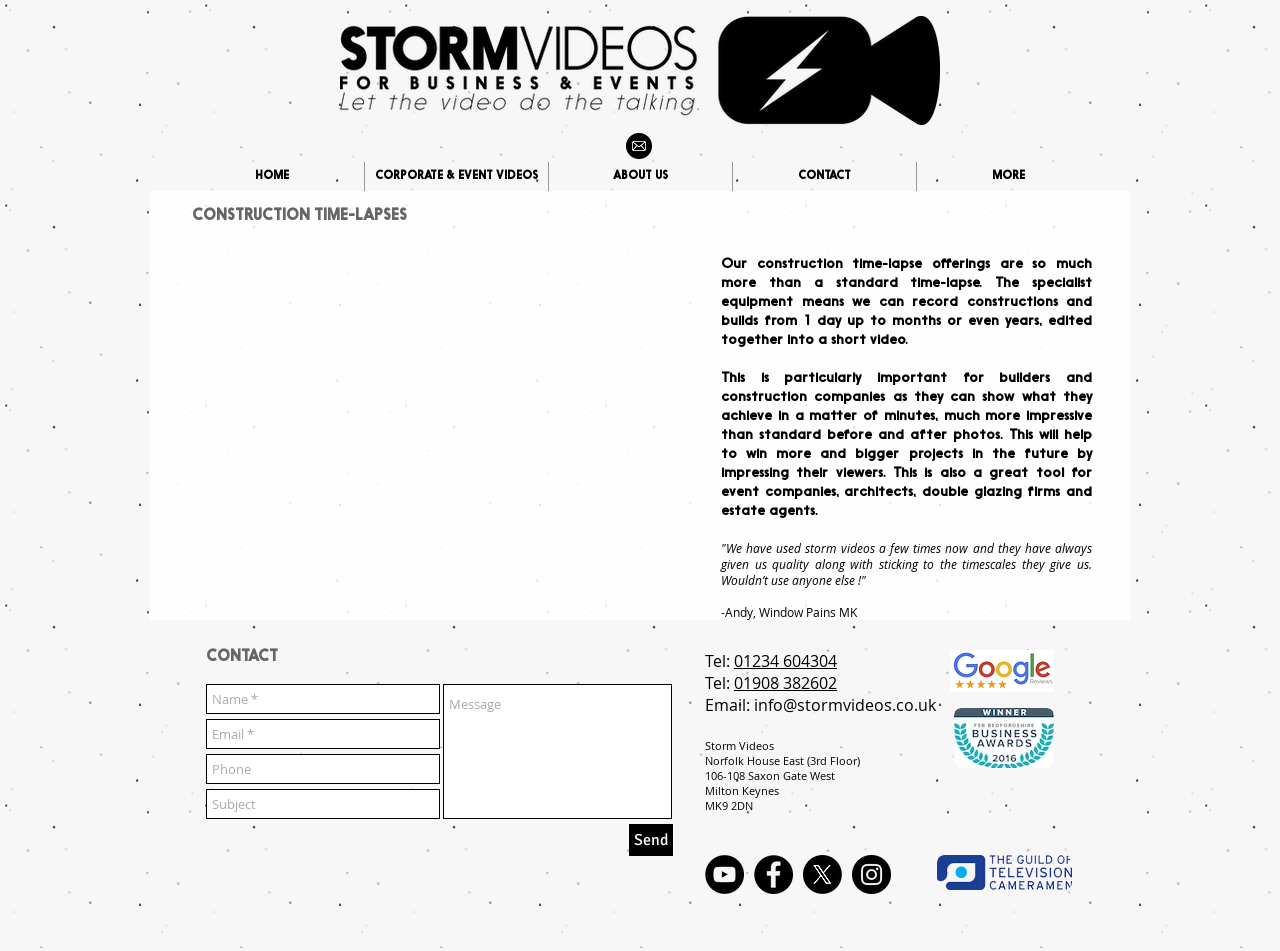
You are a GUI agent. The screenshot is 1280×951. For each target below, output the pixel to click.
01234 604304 (785, 661)
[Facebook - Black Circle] (773, 874)
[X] (822, 874)
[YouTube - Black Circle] (724, 874)
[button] (1008, 176)
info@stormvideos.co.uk (845, 705)
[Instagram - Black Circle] (871, 874)
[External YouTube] (432, 387)
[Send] (651, 840)
